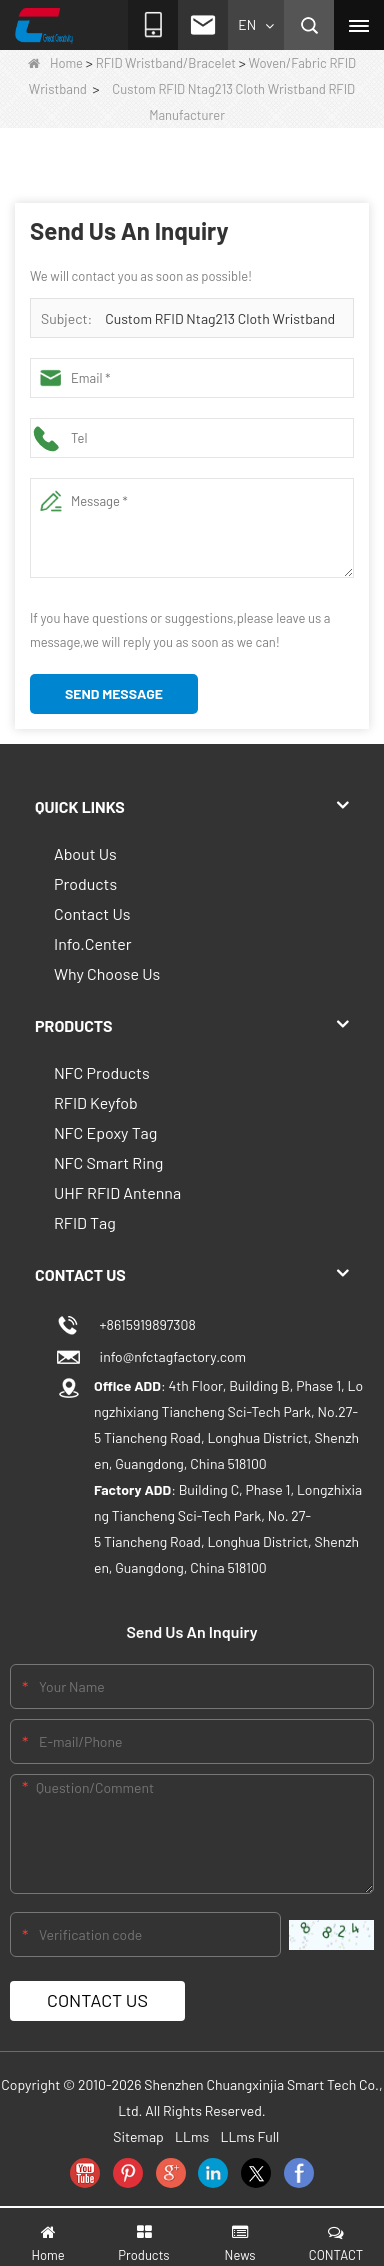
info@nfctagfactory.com (170, 1356)
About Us (85, 853)
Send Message (114, 693)
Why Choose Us (107, 973)
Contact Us (92, 913)
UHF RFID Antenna (117, 1192)
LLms (192, 2136)
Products (85, 883)
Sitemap (138, 2136)
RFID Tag (85, 1222)
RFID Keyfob (96, 1102)
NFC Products (102, 1072)
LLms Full (249, 2136)
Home (55, 63)
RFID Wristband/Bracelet (166, 63)
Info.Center (93, 943)
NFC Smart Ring (108, 1162)
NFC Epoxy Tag (105, 1132)
